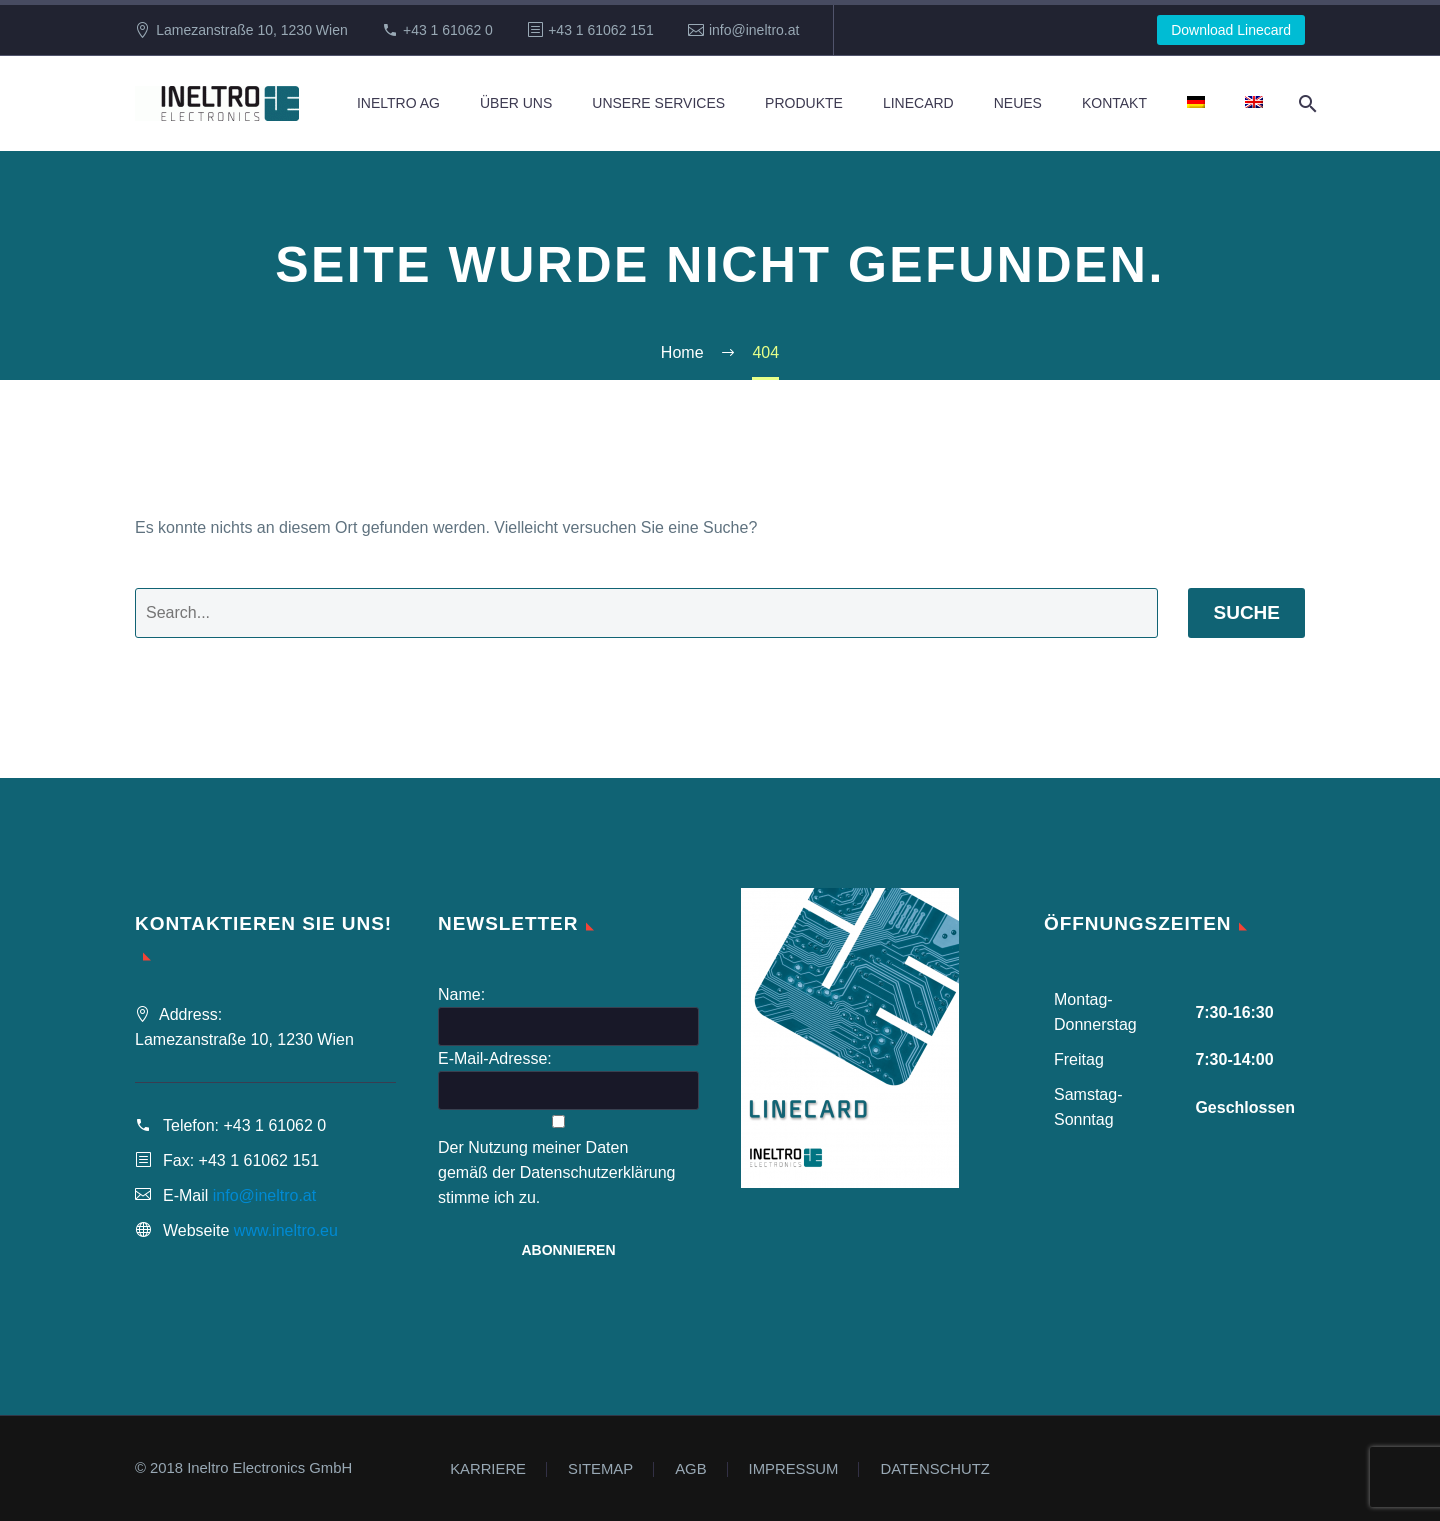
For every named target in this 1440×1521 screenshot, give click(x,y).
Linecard (918, 103)
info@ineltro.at (754, 30)
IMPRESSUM (794, 1469)
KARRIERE (488, 1469)
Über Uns (516, 103)
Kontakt (1114, 103)
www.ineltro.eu (286, 1230)
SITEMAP (600, 1469)
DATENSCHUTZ (934, 1469)
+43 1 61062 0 (448, 30)
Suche (1246, 612)
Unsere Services (658, 103)
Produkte (804, 103)
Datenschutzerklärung (598, 1172)
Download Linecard (1231, 30)
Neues (1018, 103)
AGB (690, 1469)
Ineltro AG (398, 103)
